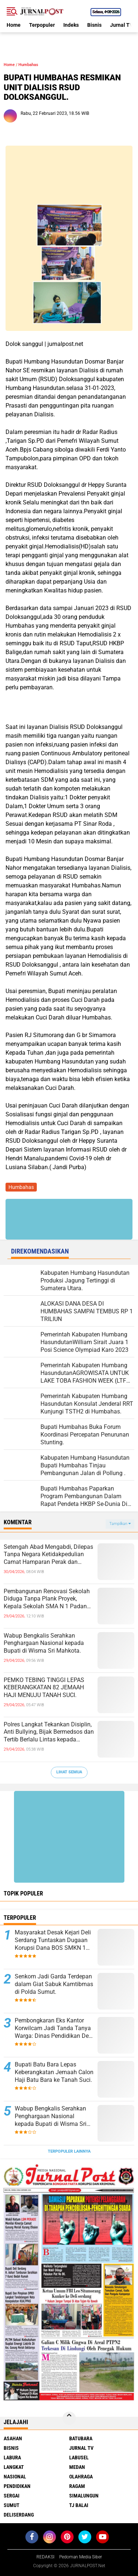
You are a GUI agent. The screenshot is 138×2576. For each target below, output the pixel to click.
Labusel (79, 2457)
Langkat (14, 2467)
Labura (12, 2457)
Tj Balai (78, 2505)
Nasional (15, 2477)
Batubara (80, 2438)
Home (14, 25)
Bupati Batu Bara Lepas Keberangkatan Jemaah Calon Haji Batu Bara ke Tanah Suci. (54, 2072)
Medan (77, 2467)
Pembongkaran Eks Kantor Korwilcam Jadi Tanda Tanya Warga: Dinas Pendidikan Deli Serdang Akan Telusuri (53, 2028)
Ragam (77, 2486)
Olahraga (81, 2477)
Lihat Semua (69, 1772)
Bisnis (94, 25)
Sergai (12, 2496)
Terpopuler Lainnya (69, 2151)
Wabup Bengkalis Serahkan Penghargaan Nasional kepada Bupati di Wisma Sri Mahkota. (44, 1643)
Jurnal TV (121, 25)
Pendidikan (17, 2486)
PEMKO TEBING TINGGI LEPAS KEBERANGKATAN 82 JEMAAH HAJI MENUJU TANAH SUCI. (44, 1687)
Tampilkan (120, 1523)
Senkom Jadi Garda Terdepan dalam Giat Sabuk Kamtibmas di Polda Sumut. (54, 1984)
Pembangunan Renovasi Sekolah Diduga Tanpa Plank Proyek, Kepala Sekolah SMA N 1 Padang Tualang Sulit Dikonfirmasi (47, 1599)
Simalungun (84, 2496)
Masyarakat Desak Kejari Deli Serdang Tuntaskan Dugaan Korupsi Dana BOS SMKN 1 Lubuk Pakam (53, 1940)
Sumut (12, 2505)
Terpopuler (42, 25)
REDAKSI (45, 2556)
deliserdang (19, 2515)
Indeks (71, 25)
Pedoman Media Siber (80, 2556)
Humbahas (28, 64)
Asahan (13, 2438)
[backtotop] (69, 2418)
